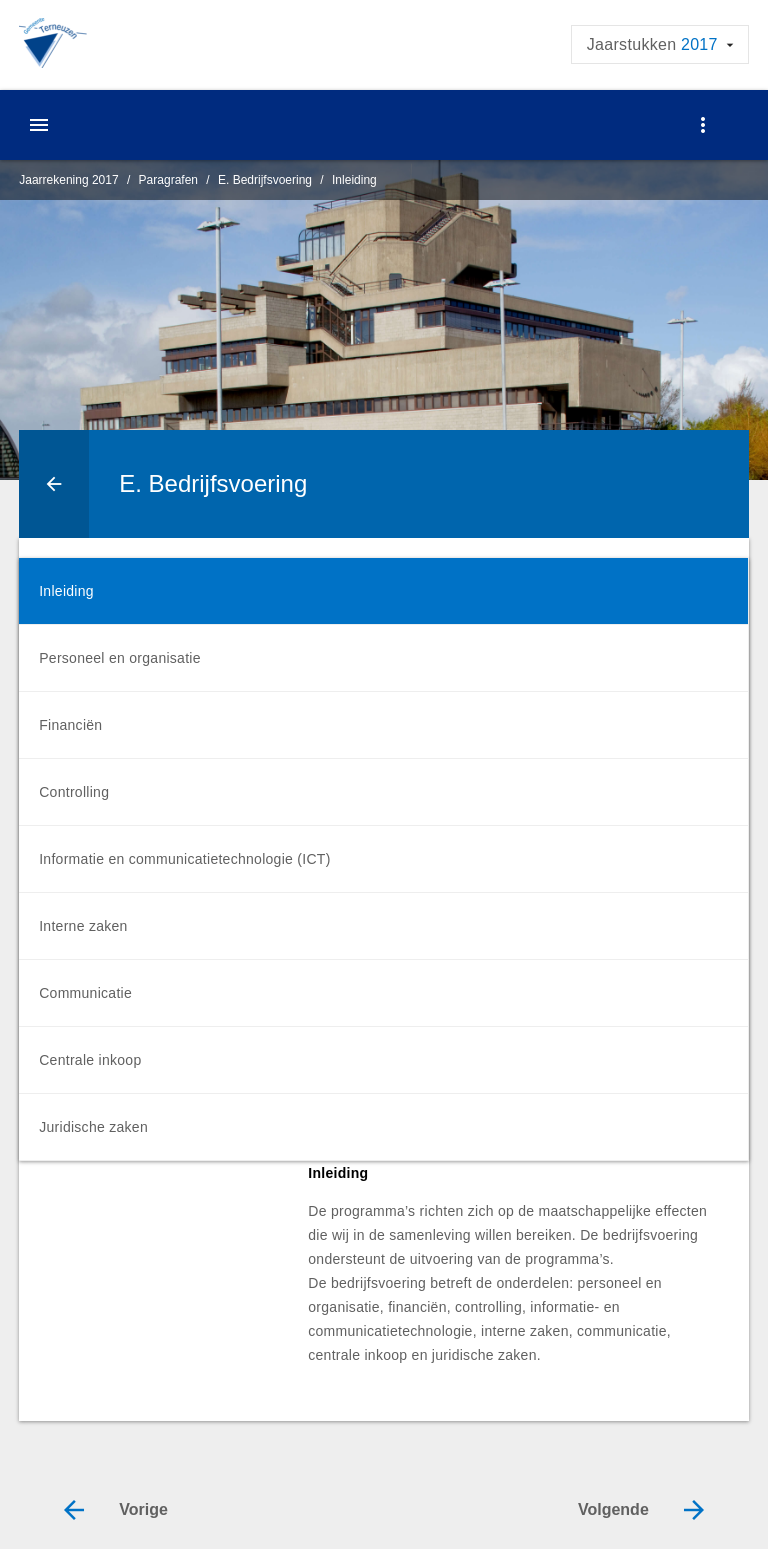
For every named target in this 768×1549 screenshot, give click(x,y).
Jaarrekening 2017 (68, 180)
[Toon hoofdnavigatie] (39, 125)
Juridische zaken (93, 1127)
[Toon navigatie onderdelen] (703, 125)
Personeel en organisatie (120, 658)
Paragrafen (168, 180)
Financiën (70, 725)
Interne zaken (83, 926)
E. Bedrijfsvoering (265, 180)
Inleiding (354, 180)
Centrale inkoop (90, 1060)
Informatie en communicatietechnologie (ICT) (184, 859)
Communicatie (85, 993)
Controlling (74, 792)
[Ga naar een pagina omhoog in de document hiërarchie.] (54, 484)
